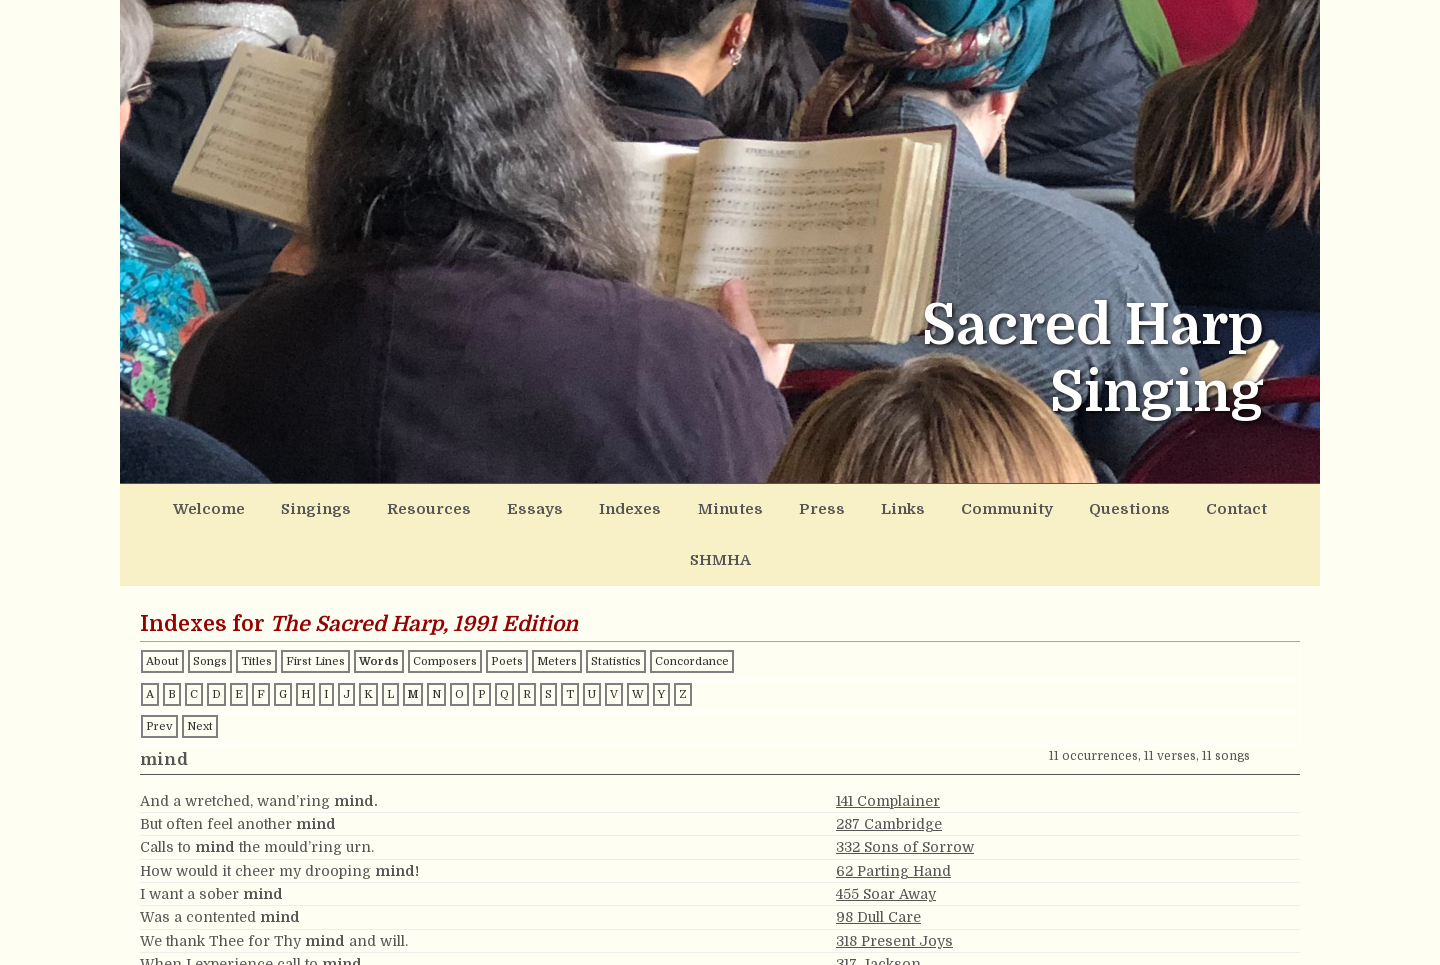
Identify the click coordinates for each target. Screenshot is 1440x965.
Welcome (214, 507)
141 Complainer (888, 745)
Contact (1143, 507)
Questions (1047, 507)
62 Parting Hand (893, 815)
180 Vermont (880, 932)
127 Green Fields (894, 955)
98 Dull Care (878, 861)
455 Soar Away (886, 838)
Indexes (594, 507)
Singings (311, 507)
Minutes (684, 507)
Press (766, 507)
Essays (508, 507)
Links (839, 507)
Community (935, 507)
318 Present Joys (894, 885)
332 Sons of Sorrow (905, 791)
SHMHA (1231, 507)
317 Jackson (878, 908)
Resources (413, 507)
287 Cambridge (889, 768)
